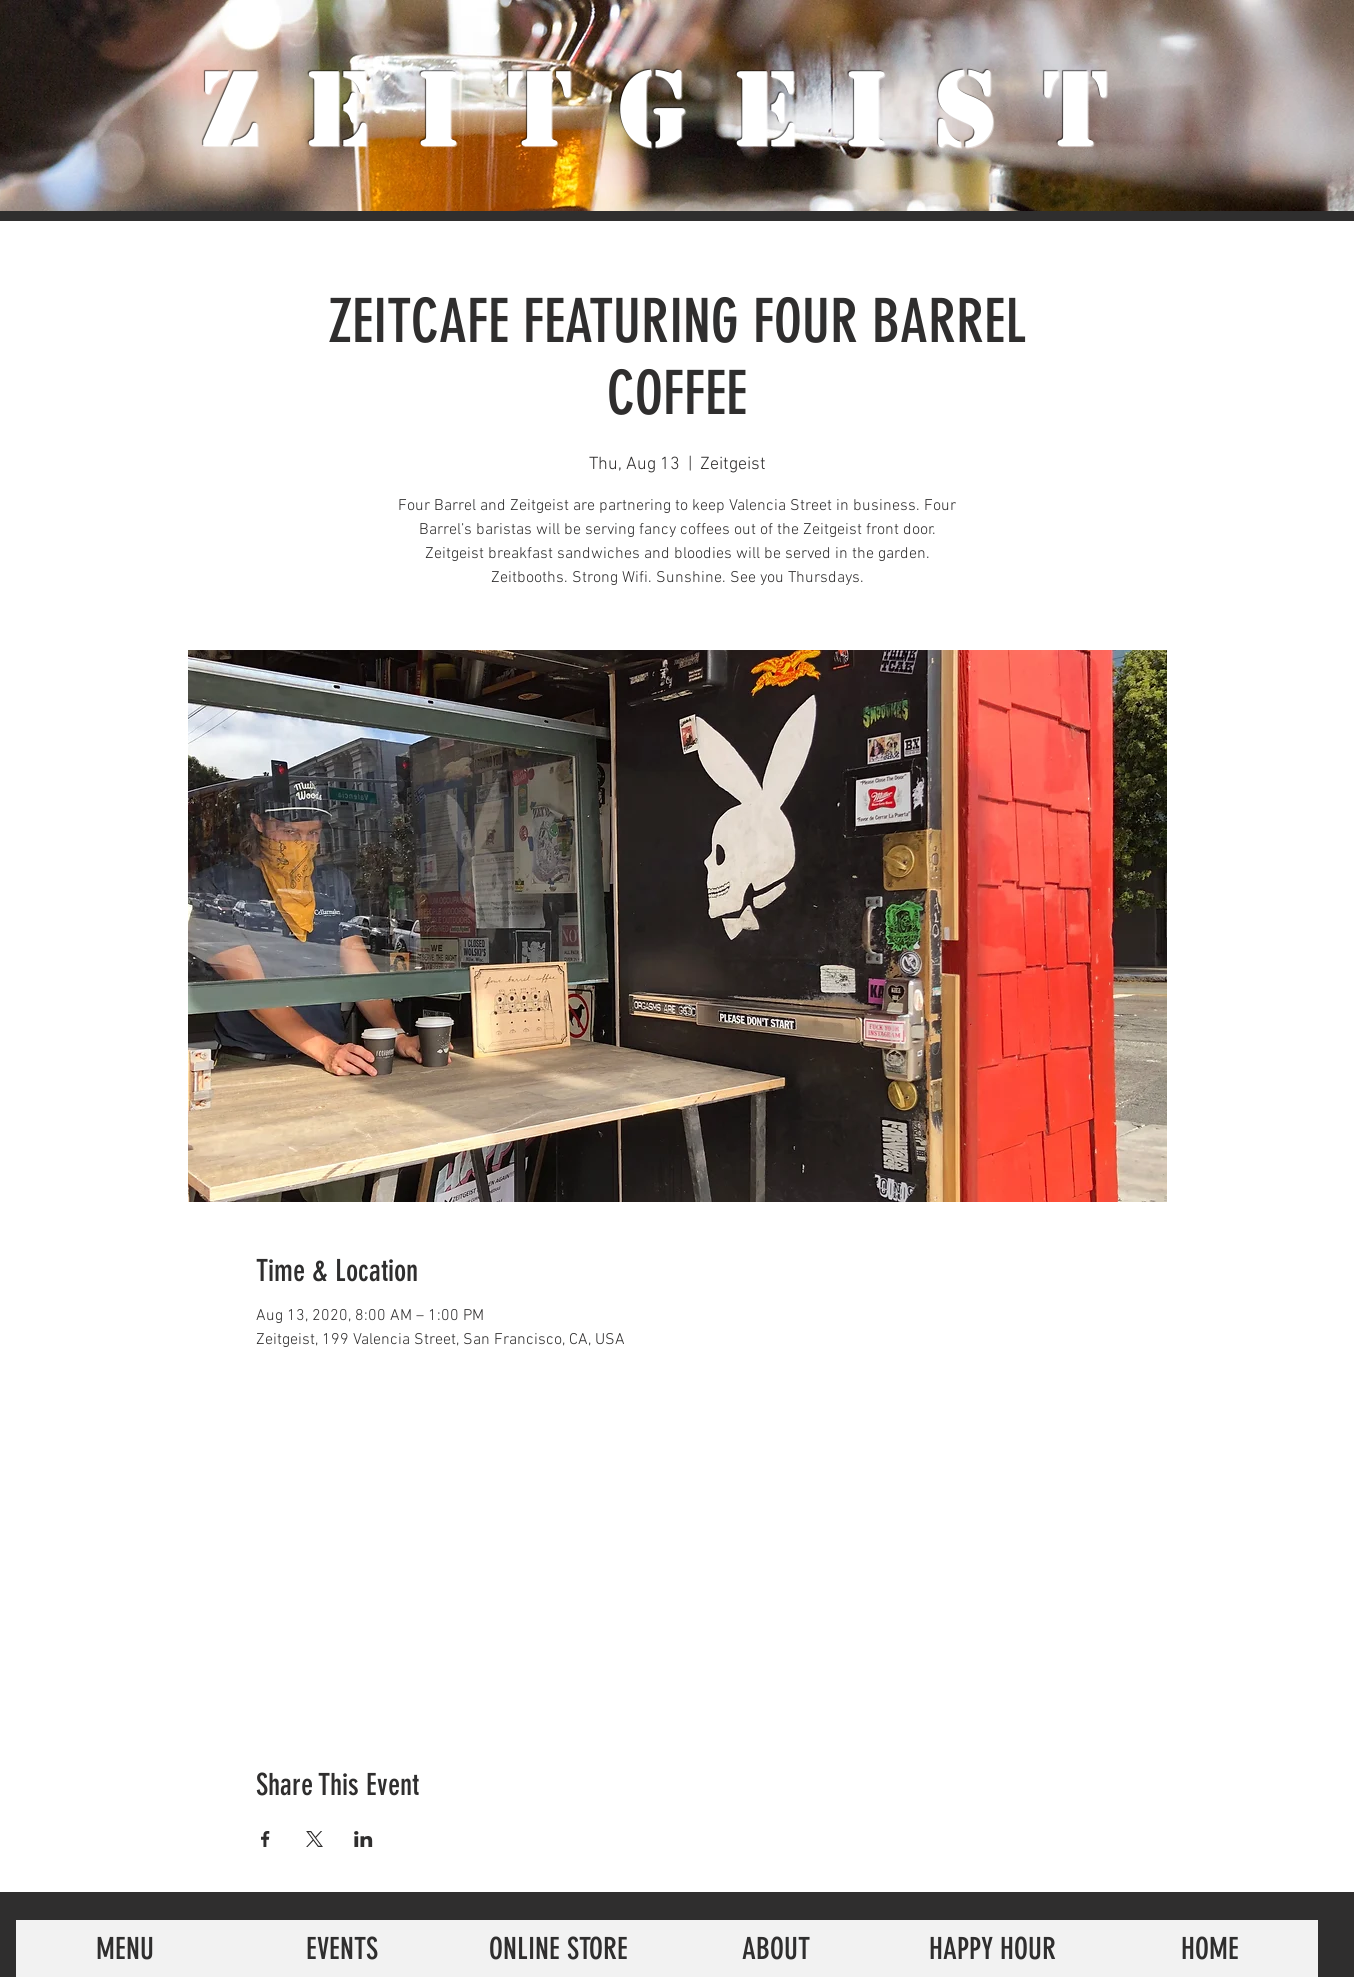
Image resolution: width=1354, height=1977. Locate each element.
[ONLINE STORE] (558, 1948)
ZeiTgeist (677, 110)
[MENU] (124, 1948)
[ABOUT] (775, 1948)
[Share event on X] (314, 1839)
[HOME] (1209, 1948)
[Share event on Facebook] (265, 1839)
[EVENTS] (341, 1948)
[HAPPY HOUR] (992, 1948)
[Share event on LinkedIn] (363, 1839)
